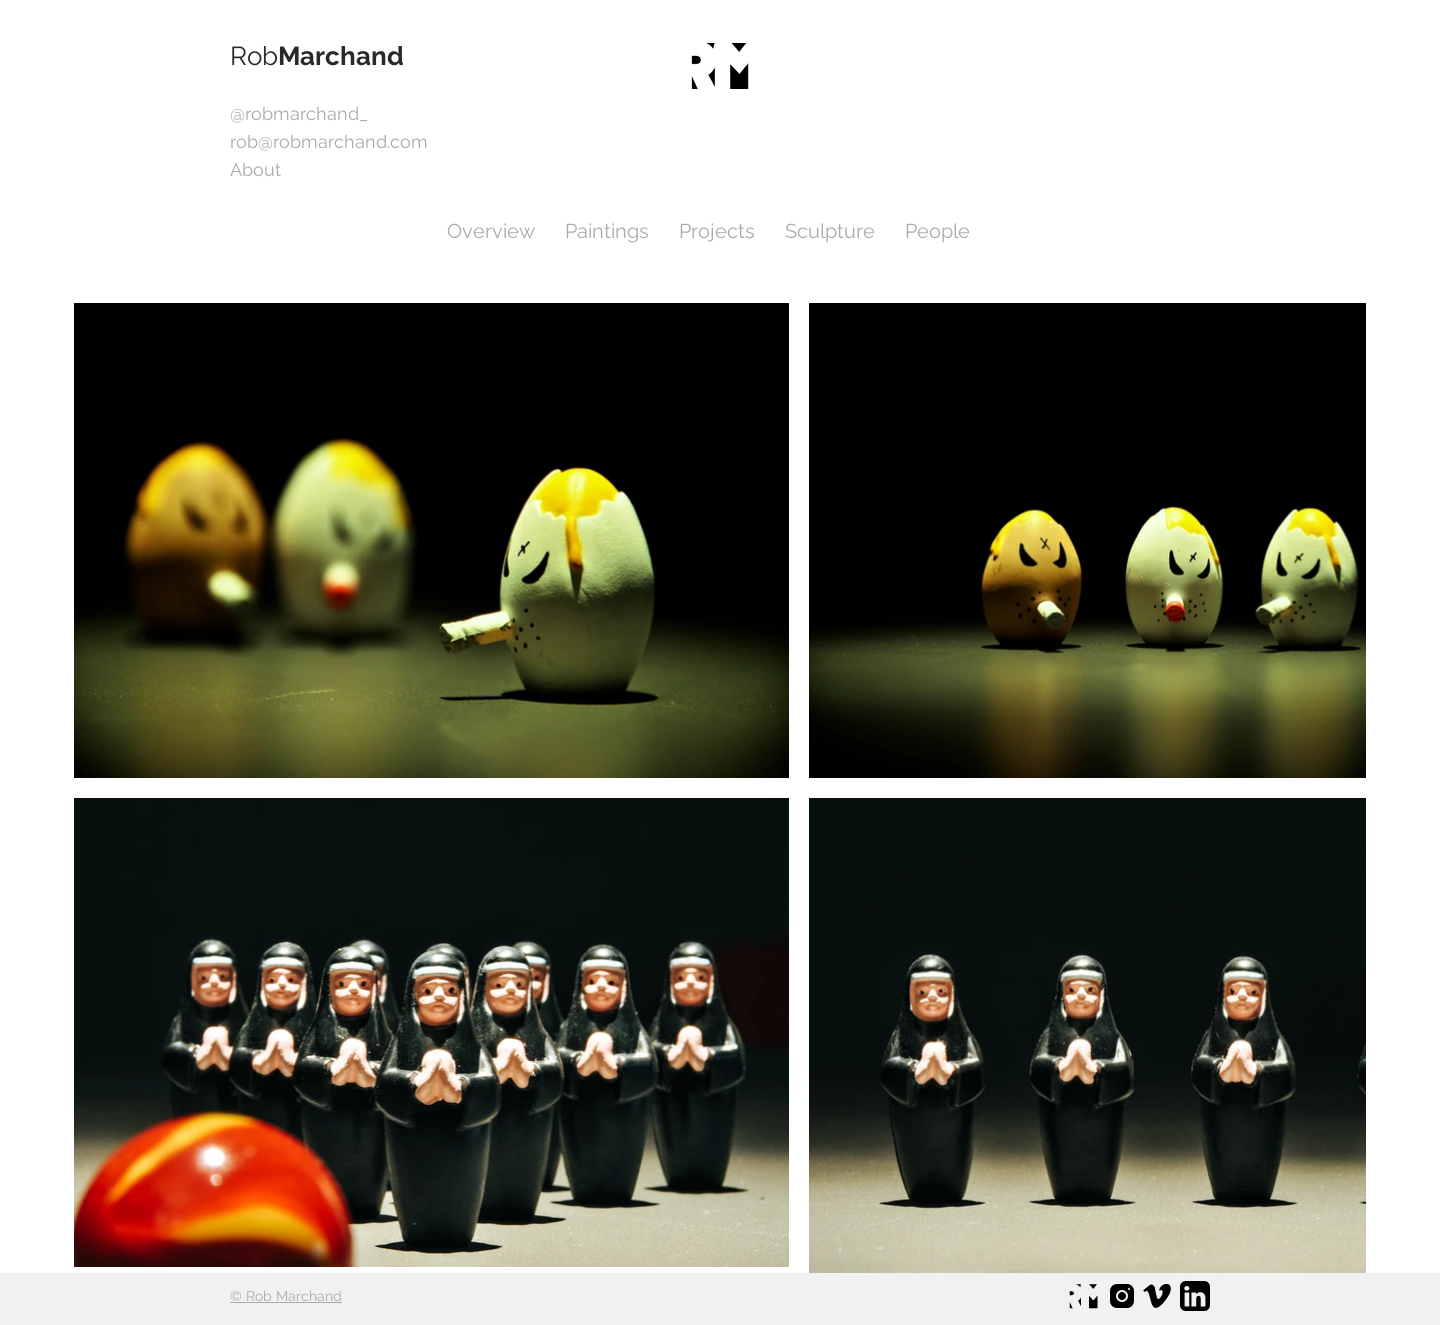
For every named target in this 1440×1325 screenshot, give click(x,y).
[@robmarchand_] (299, 113)
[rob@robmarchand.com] (329, 141)
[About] (276, 169)
